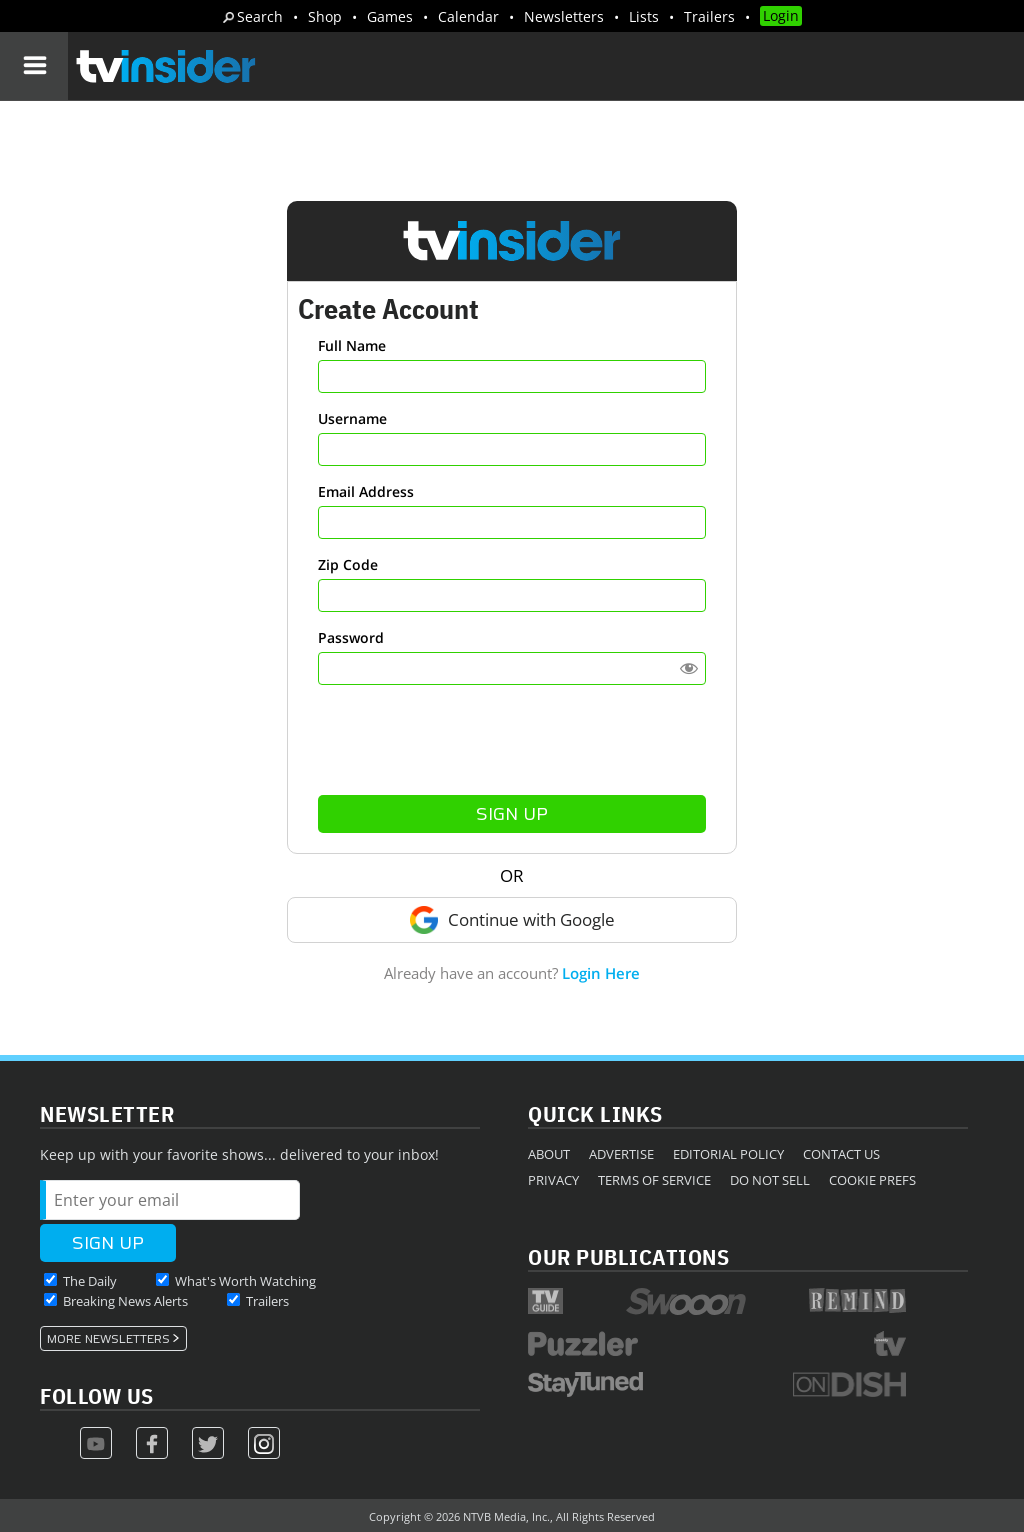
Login (781, 15)
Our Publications (628, 1256)
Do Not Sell (770, 1180)
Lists (644, 16)
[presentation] (512, 740)
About (549, 1154)
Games (390, 16)
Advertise (621, 1154)
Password (351, 637)
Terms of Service (654, 1180)
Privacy (553, 1180)
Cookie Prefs (872, 1180)
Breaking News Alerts (125, 1301)
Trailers (709, 16)
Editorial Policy (728, 1154)
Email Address (366, 491)
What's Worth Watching (245, 1281)
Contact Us (841, 1154)
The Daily (90, 1281)
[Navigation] (34, 66)
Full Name (352, 345)
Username (352, 418)
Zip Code (348, 564)
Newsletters (564, 16)
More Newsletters (108, 1339)
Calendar (468, 16)
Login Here (601, 973)
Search (260, 16)
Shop (325, 16)
